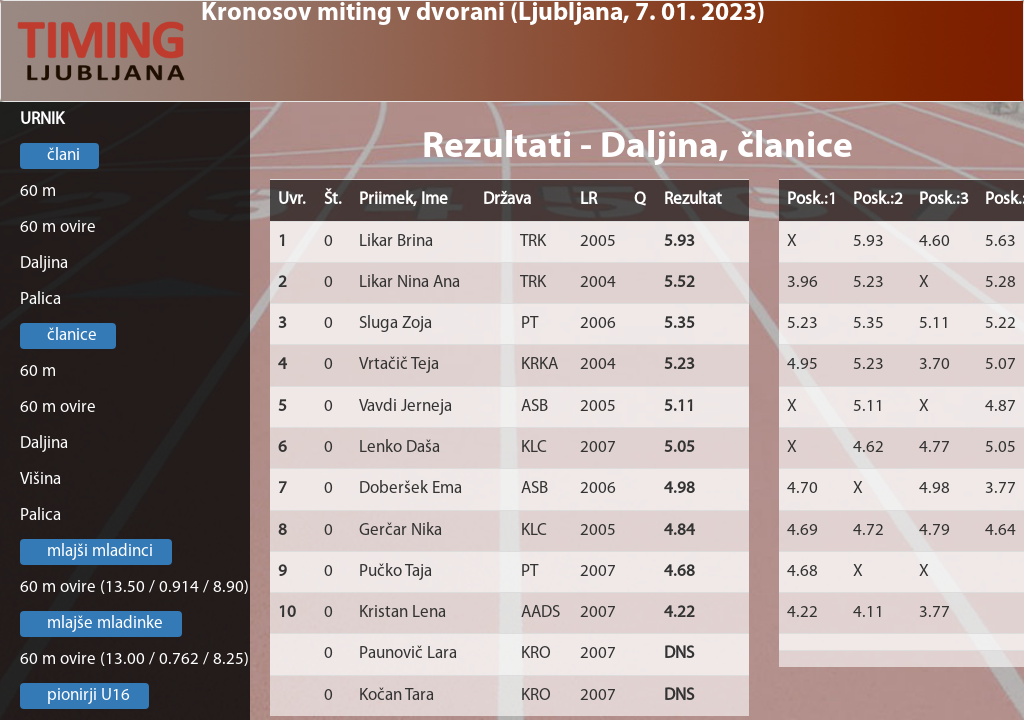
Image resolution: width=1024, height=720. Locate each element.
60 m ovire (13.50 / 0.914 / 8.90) (134, 587)
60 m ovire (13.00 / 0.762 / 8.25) (134, 659)
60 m (38, 191)
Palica (40, 299)
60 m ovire (58, 227)
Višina (40, 479)
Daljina (44, 263)
